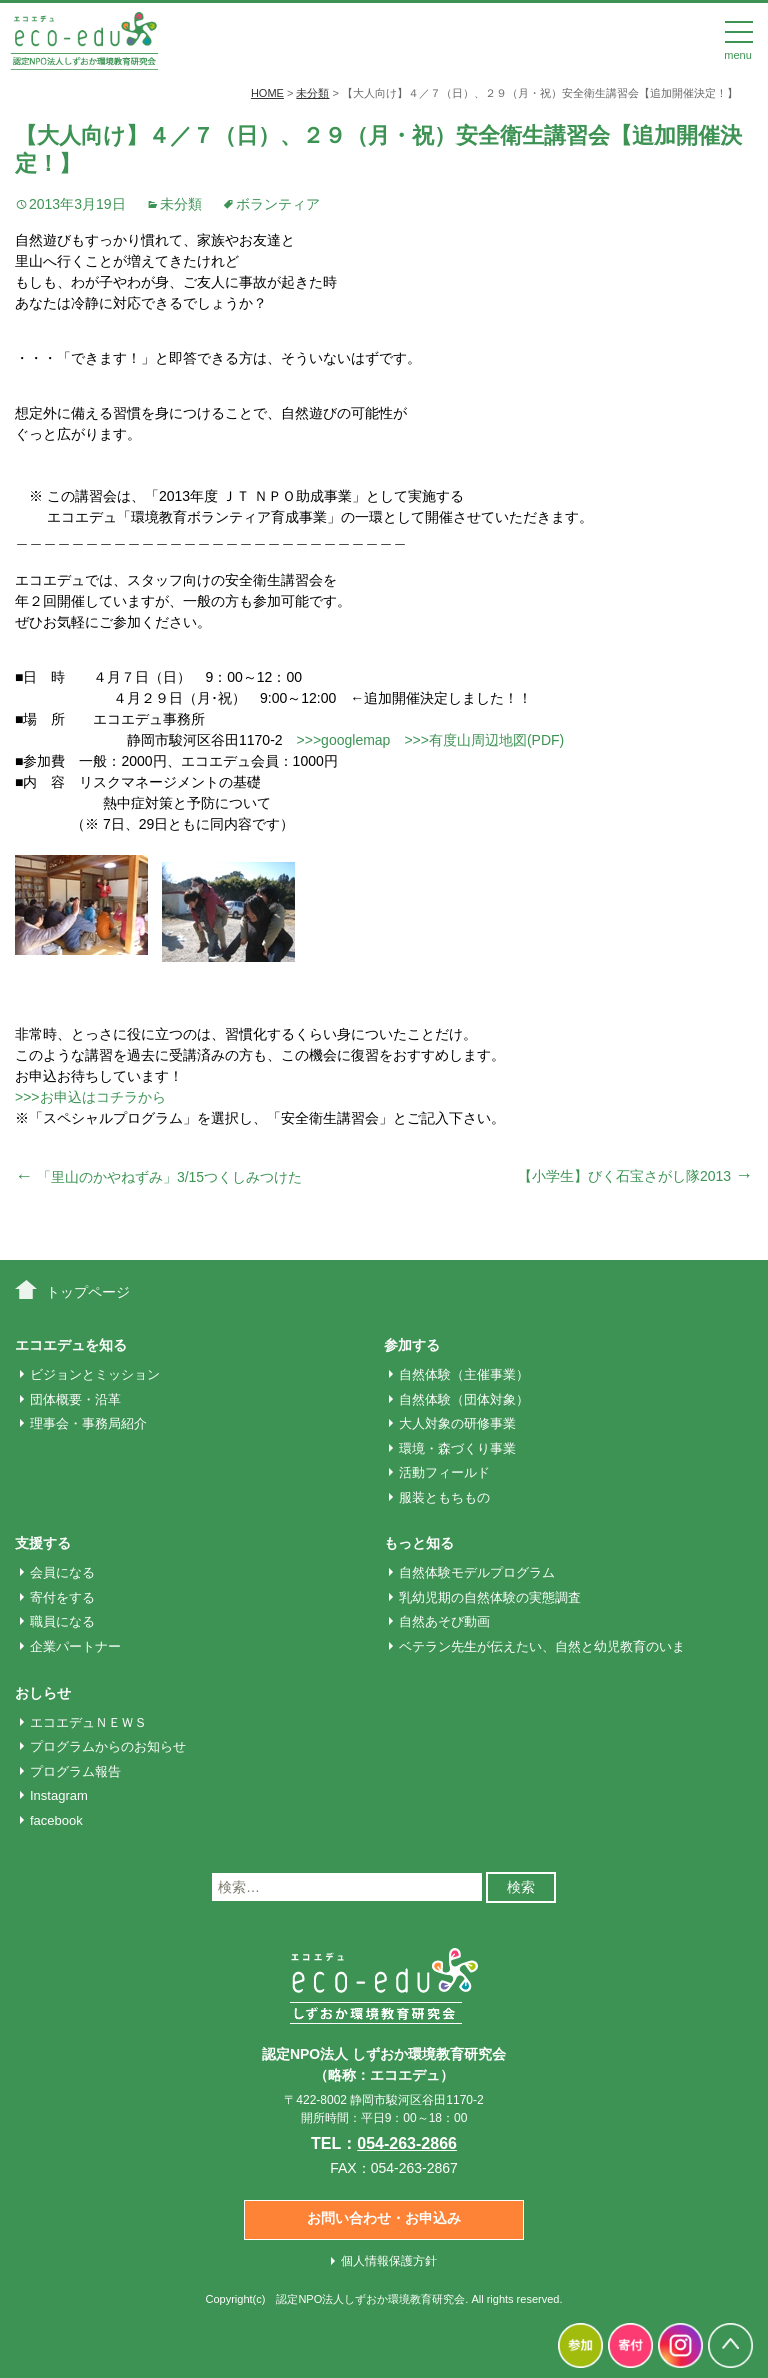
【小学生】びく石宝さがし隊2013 (635, 1176)
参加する (412, 1345)
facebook (56, 1820)
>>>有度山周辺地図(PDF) (484, 740)
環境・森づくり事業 (457, 1448)
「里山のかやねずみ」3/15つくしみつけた (158, 1177)
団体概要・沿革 (75, 1399)
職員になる (62, 1621)
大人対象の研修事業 (457, 1423)
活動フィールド (444, 1472)
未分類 (181, 204)
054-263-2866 (407, 2143)
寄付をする (62, 1597)
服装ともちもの (444, 1497)
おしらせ (43, 1693)
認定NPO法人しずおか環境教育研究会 (370, 2299)
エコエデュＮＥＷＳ (88, 1722)
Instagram (59, 1795)
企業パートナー (75, 1646)
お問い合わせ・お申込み (384, 2218)
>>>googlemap (344, 740)
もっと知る (419, 1543)
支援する (43, 1543)
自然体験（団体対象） (464, 1399)
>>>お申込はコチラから (90, 1097)
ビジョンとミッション (95, 1374)
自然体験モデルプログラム (477, 1572)
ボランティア (278, 204)
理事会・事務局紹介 (88, 1423)
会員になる (62, 1572)
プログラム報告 (75, 1771)
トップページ (88, 1292)
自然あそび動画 (444, 1621)
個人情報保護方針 (389, 2261)
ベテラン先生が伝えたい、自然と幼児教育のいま (542, 1646)
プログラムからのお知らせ (108, 1746)
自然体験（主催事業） (464, 1374)
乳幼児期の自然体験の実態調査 (490, 1597)
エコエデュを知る (71, 1345)
